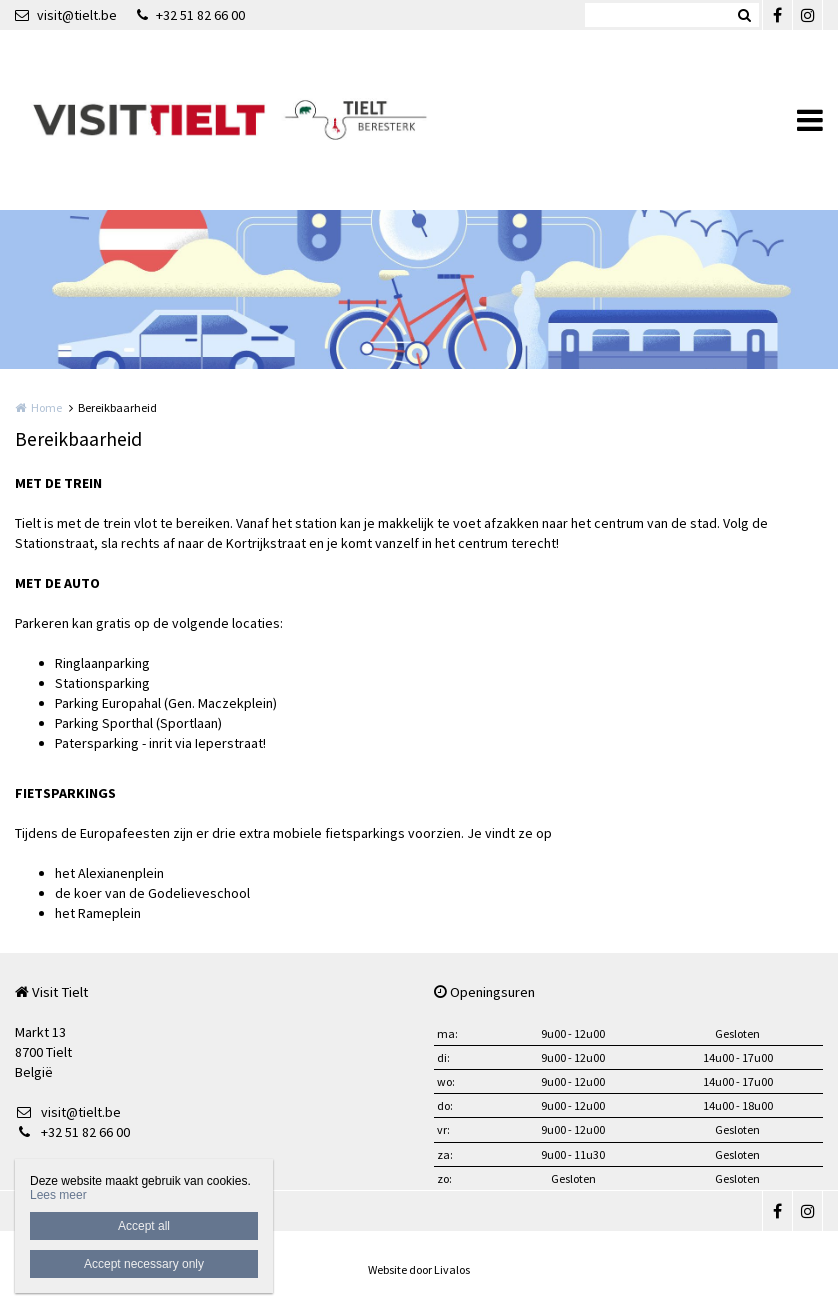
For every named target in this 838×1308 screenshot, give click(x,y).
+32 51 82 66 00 (191, 15)
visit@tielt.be (66, 15)
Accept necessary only (144, 1264)
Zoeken (744, 15)
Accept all (144, 1226)
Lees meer (58, 1195)
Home (46, 407)
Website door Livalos (419, 1269)
